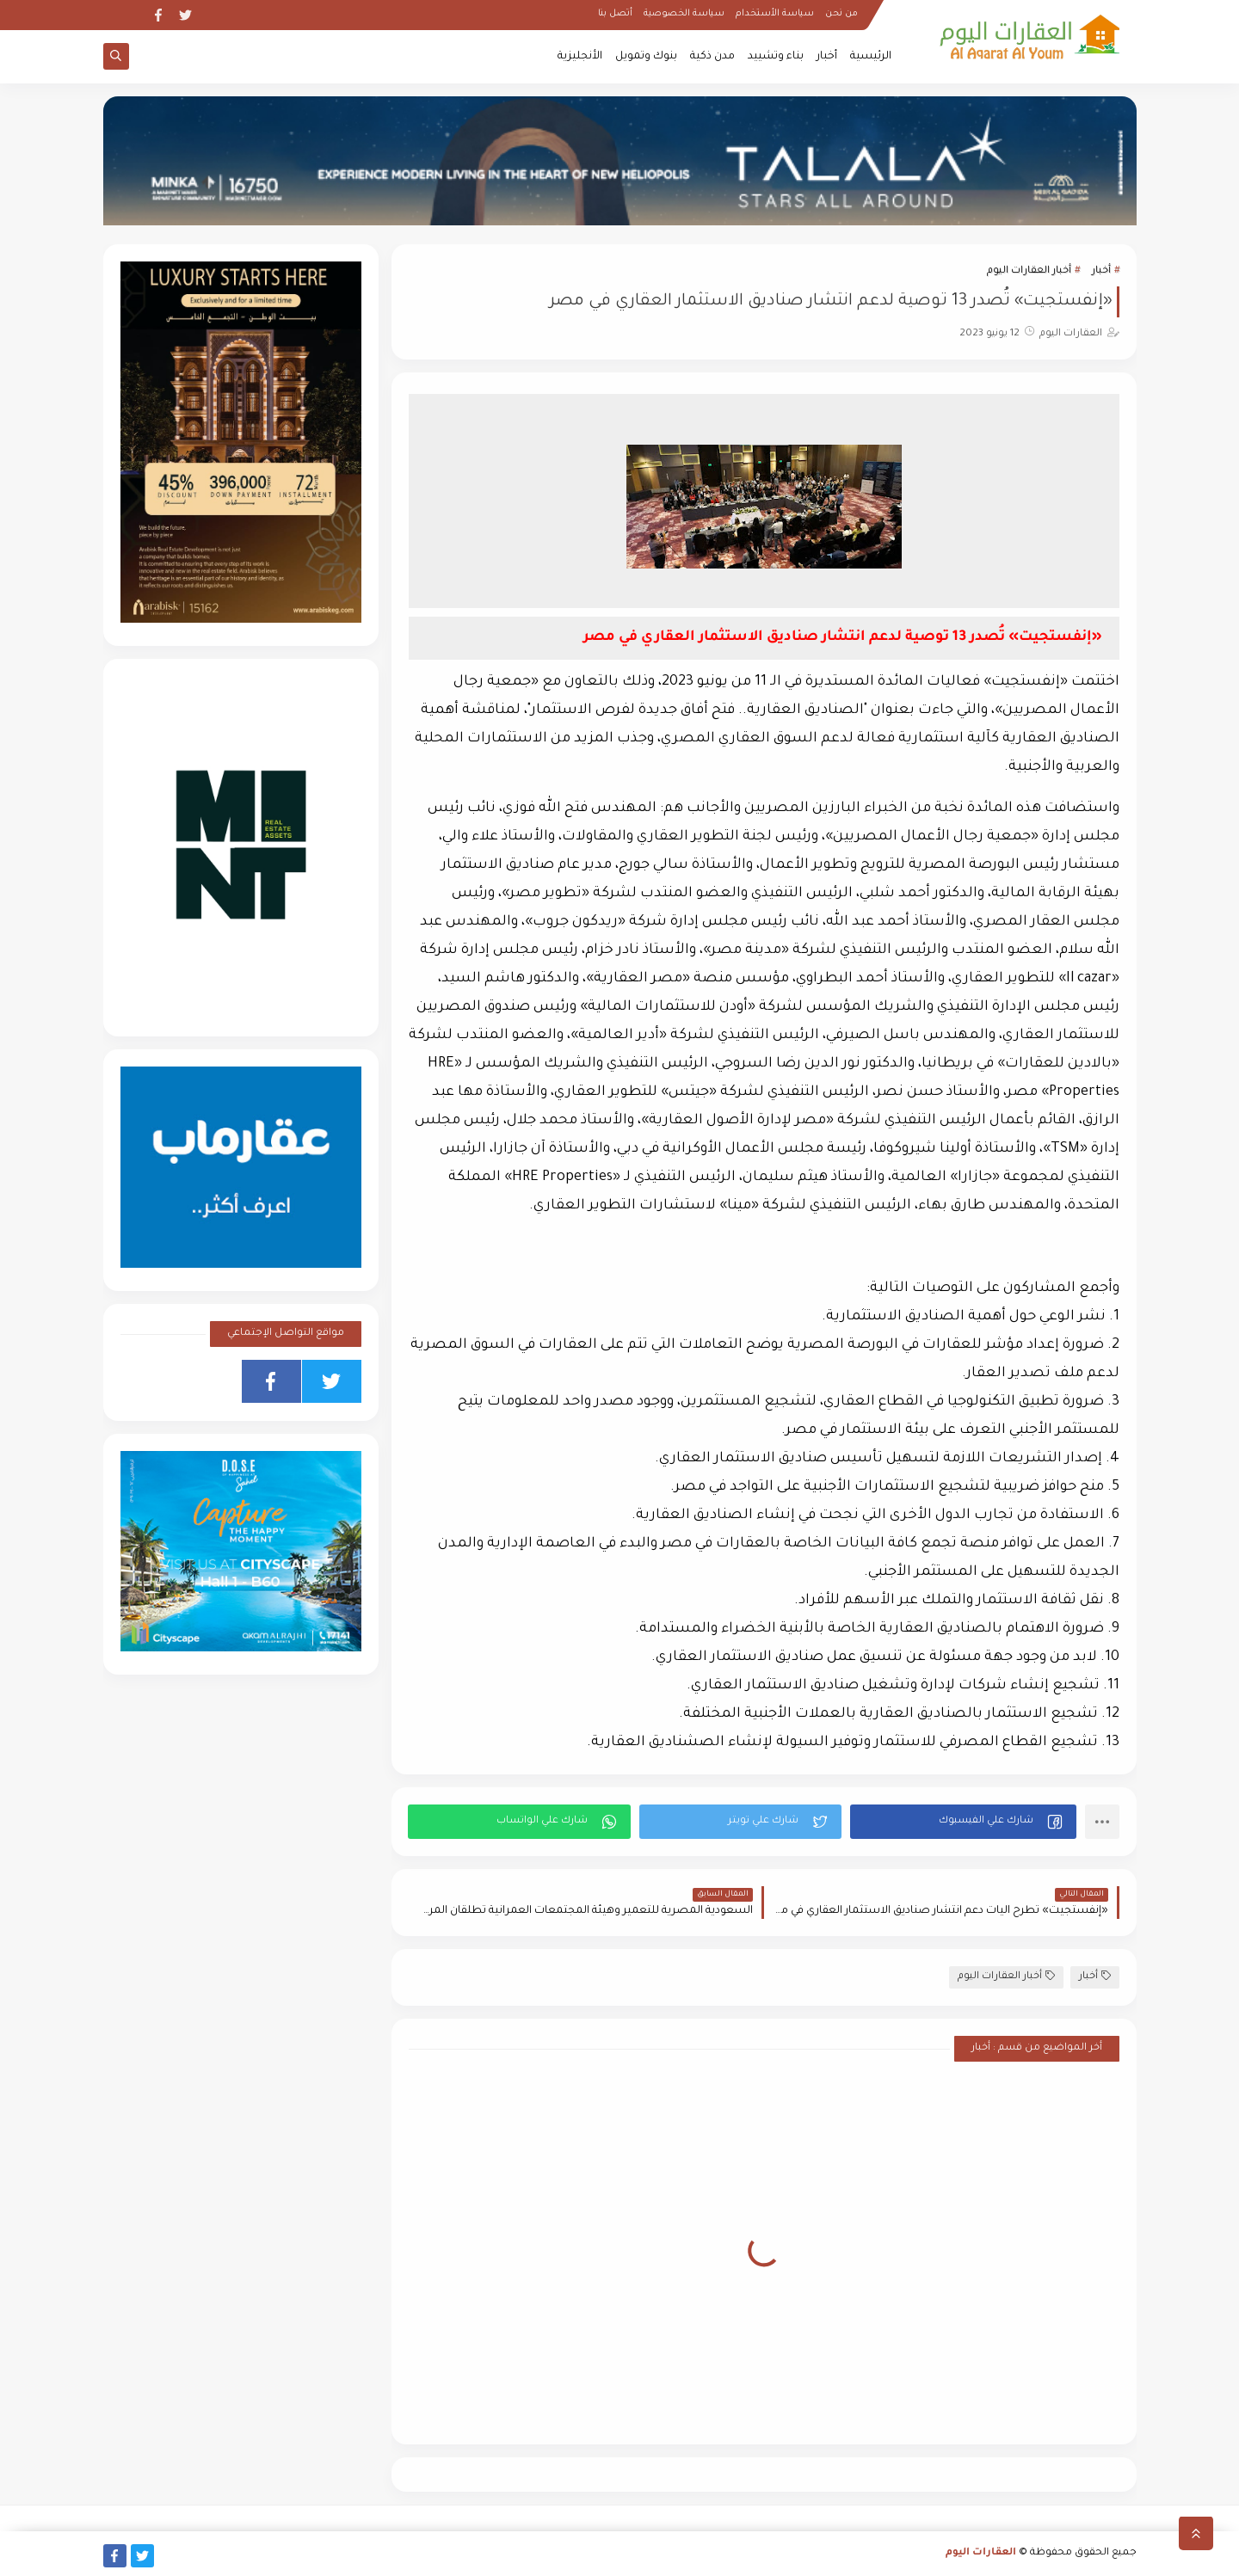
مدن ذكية (712, 57)
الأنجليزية (580, 57)
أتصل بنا (615, 14)
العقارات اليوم (981, 2553)
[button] (963, 1821)
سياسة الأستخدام (775, 14)
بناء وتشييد (776, 57)
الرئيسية (870, 57)
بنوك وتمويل (646, 57)
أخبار (827, 57)
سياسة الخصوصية (684, 14)
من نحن (841, 14)
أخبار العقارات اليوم (1029, 271)
